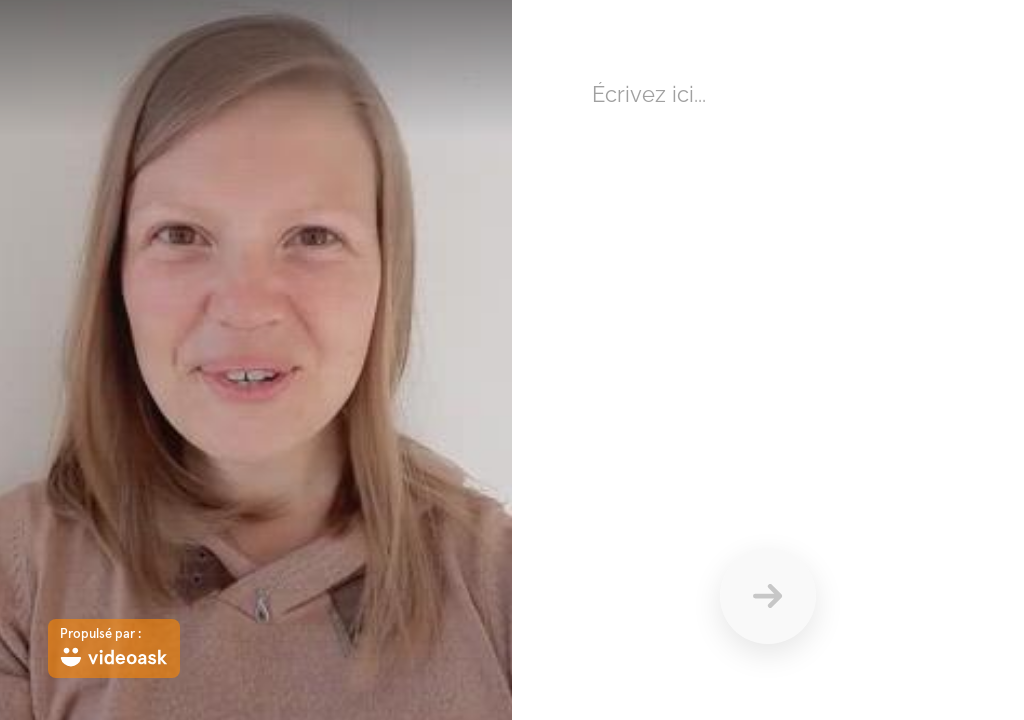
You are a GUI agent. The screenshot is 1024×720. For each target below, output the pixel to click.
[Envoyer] (768, 596)
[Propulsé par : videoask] (114, 648)
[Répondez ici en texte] (768, 270)
